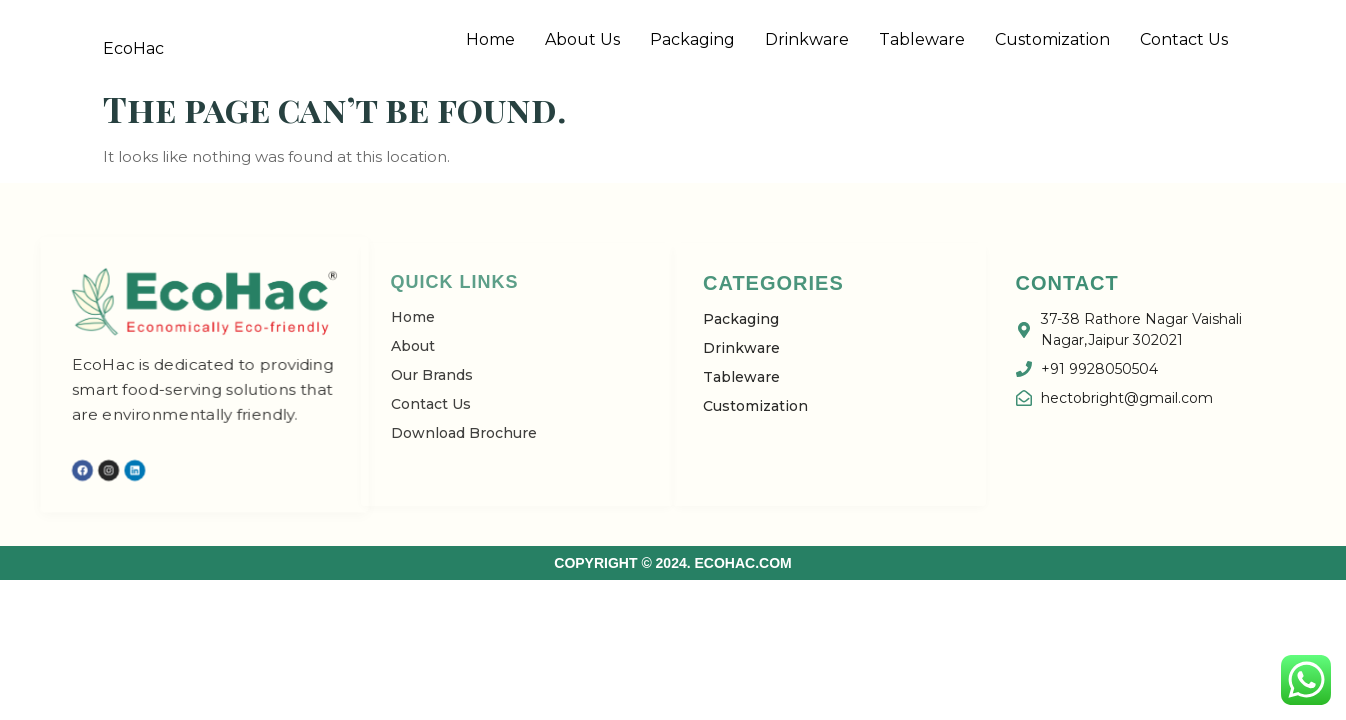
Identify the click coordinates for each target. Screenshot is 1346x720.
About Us (582, 39)
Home (490, 39)
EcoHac (133, 48)
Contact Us (1184, 39)
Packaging (692, 39)
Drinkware (807, 39)
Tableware (922, 39)
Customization (1052, 39)
